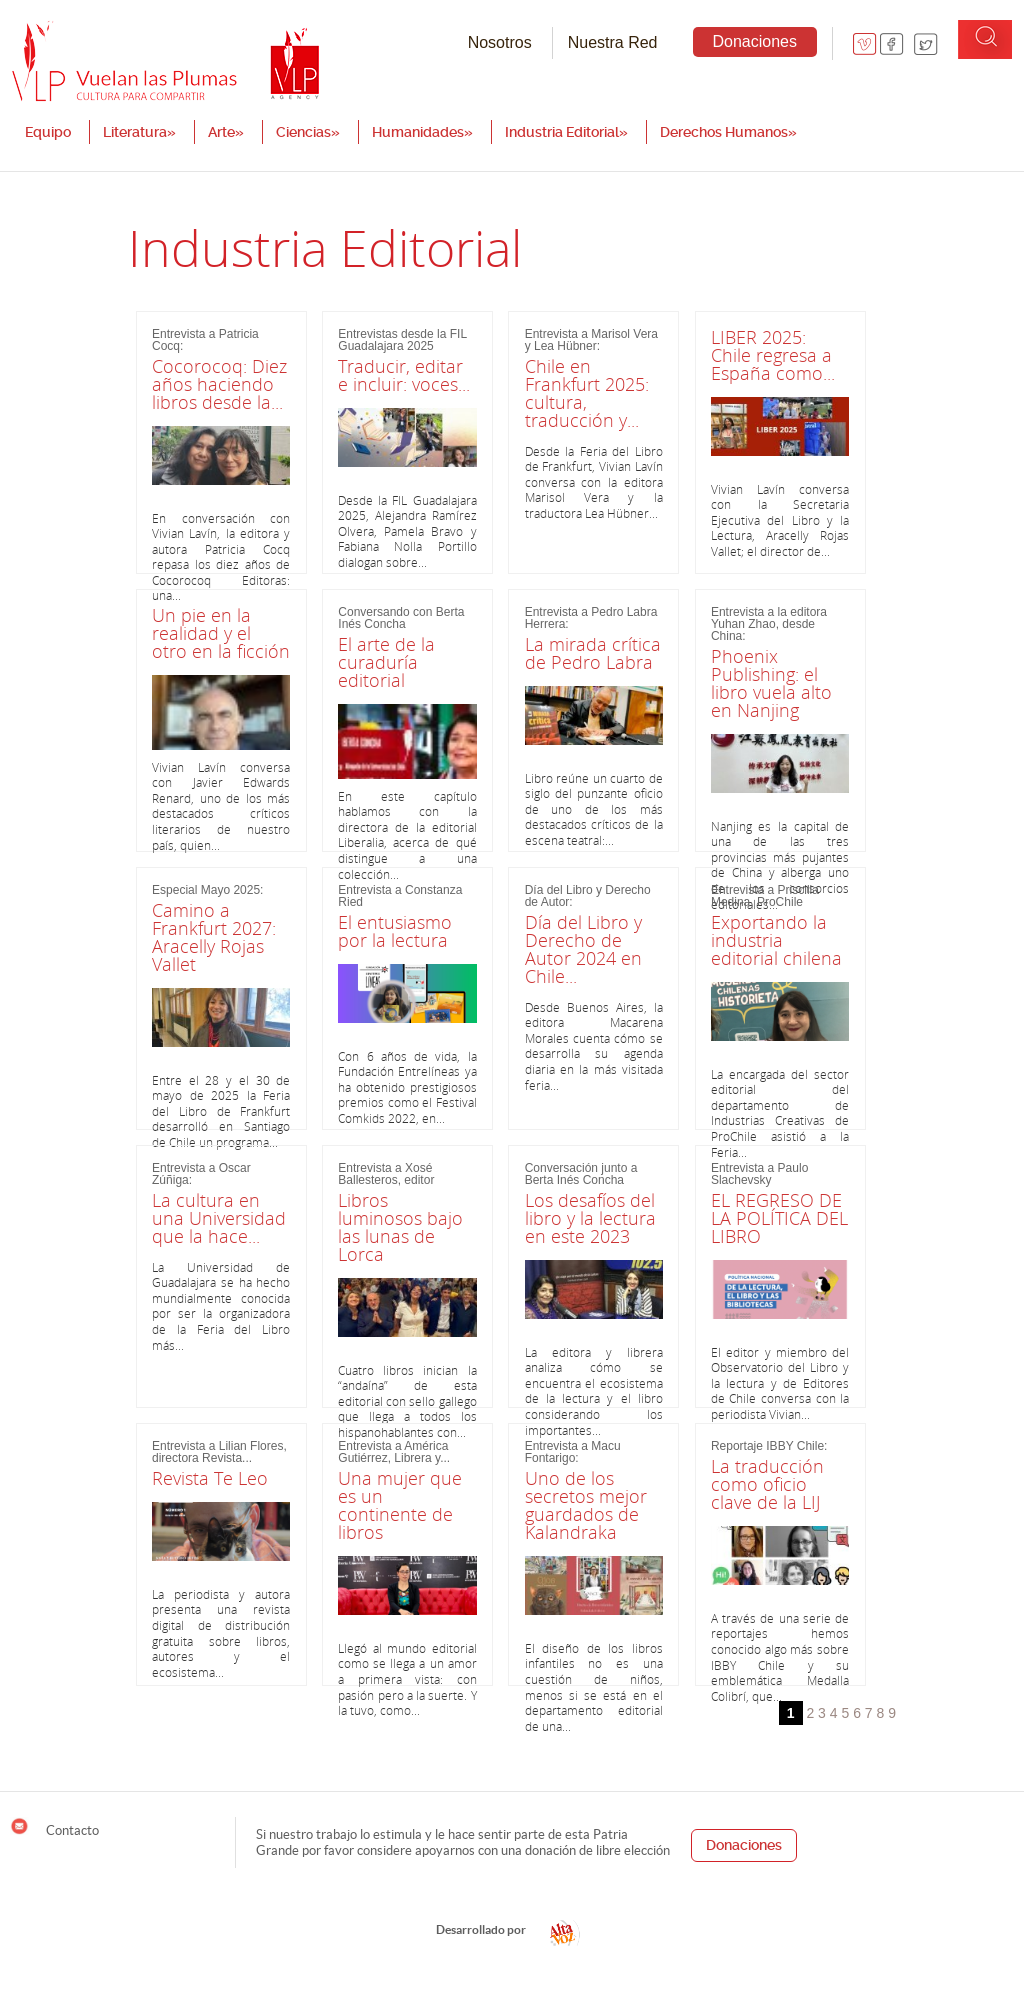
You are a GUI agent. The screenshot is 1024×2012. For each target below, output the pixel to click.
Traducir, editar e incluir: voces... (404, 375)
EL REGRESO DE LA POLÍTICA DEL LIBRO (779, 1218)
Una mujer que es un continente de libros (400, 1505)
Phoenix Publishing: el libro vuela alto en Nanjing (771, 683)
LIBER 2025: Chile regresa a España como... (773, 355)
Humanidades (422, 132)
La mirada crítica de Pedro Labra (593, 653)
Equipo (48, 132)
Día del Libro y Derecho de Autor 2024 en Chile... (583, 949)
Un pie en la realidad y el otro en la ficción (221, 633)
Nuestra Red (613, 42)
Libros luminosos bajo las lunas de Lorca (400, 1227)
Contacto (54, 1827)
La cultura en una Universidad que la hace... (219, 1218)
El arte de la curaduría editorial (386, 662)
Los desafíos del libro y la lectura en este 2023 (590, 1218)
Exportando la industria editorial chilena (776, 940)
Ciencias (308, 132)
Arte (226, 132)
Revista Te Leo (210, 1478)
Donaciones (755, 41)
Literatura (139, 132)
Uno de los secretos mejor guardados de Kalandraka (586, 1505)
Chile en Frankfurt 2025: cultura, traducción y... (587, 393)
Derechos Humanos (728, 132)
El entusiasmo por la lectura (395, 931)
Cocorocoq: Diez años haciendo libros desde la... (219, 384)
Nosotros (500, 42)
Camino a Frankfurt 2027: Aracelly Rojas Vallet (214, 937)
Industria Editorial (566, 132)
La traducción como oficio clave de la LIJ (767, 1484)
